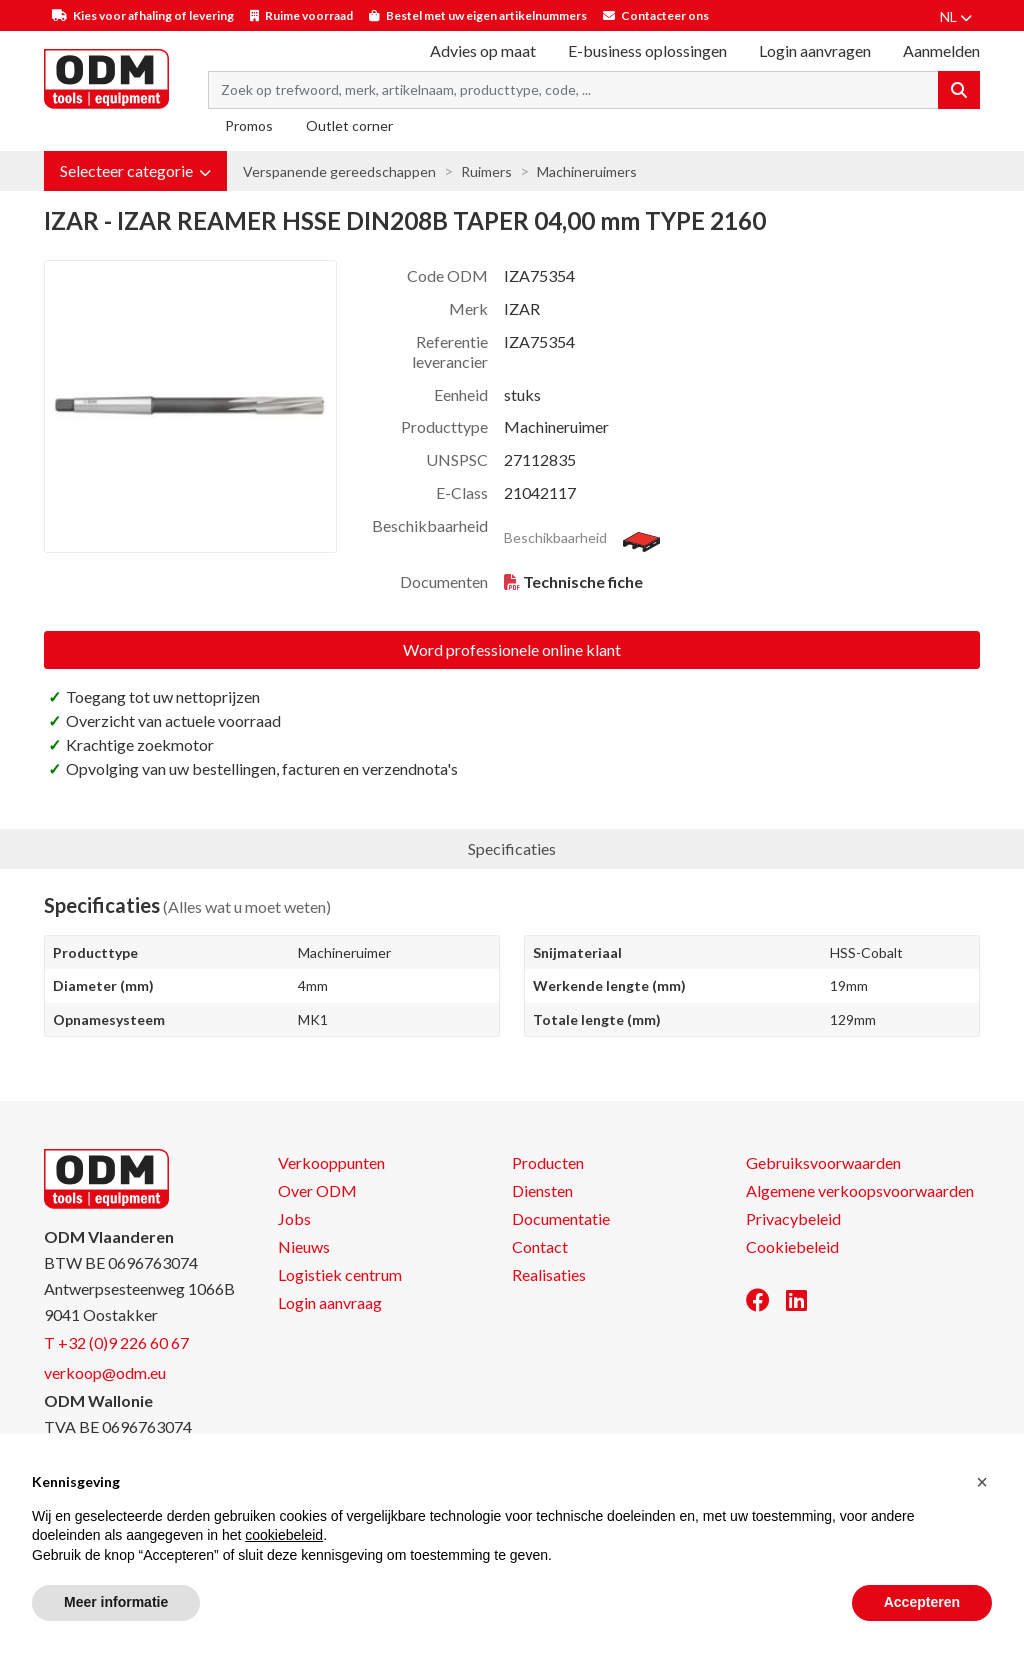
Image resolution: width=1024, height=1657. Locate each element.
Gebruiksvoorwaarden (823, 1162)
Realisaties (549, 1274)
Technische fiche (583, 581)
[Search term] (573, 90)
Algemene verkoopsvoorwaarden (860, 1190)
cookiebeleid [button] (284, 1535)
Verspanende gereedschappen (339, 171)
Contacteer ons (665, 15)
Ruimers (486, 171)
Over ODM (317, 1190)
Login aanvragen (815, 50)
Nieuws (304, 1246)
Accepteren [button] (922, 1602)
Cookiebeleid (792, 1246)
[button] (135, 171)
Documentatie (561, 1218)
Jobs (294, 1218)
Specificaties (512, 848)
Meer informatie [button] (116, 1602)
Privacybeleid (793, 1218)
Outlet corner (349, 125)
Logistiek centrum (340, 1274)
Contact (540, 1246)
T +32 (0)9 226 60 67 (116, 1342)
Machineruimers (587, 171)
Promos (249, 125)
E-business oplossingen (647, 50)
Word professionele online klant (512, 649)
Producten (548, 1162)
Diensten (542, 1190)
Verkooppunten (331, 1162)
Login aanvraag (330, 1302)
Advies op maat (483, 50)
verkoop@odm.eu (105, 1372)
